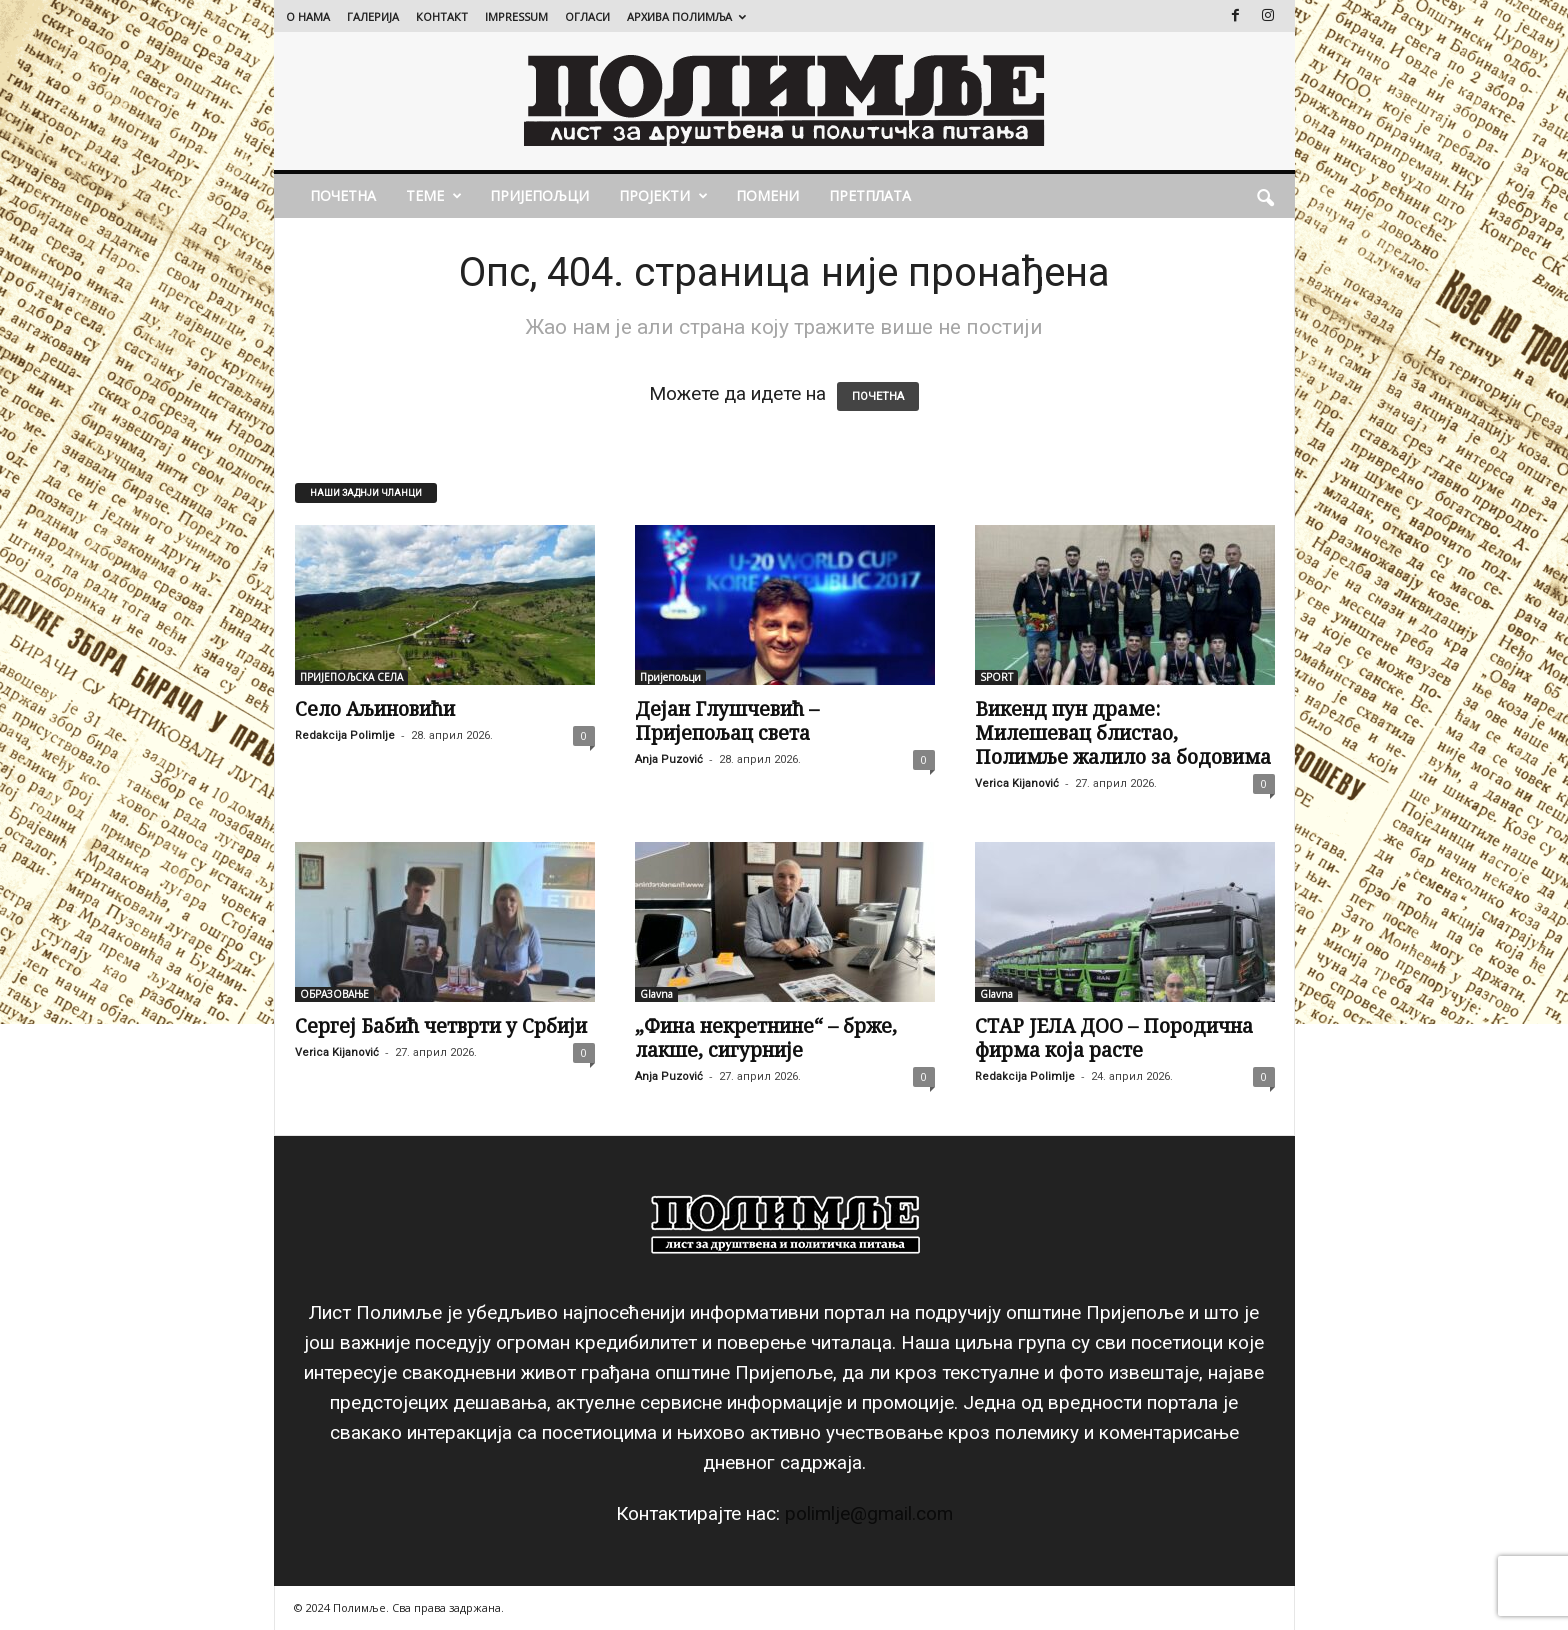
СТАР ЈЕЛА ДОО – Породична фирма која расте (1114, 1038)
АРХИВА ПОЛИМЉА (686, 16)
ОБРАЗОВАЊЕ (334, 994)
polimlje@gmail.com (869, 1513)
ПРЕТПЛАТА (870, 195)
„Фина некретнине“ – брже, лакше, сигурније (766, 1038)
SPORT (996, 677)
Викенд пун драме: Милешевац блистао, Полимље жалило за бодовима (1123, 733)
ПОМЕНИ (767, 195)
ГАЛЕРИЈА (373, 16)
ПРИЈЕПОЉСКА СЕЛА (351, 677)
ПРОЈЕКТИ (663, 196)
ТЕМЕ (434, 196)
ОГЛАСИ (587, 16)
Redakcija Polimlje (345, 735)
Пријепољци (539, 195)
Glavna (656, 994)
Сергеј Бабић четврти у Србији (441, 1026)
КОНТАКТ (442, 16)
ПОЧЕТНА (343, 195)
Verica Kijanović (1017, 783)
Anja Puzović (669, 759)
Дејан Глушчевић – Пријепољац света (727, 721)
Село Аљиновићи (375, 709)
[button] (1265, 196)
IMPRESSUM (516, 16)
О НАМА (308, 16)
